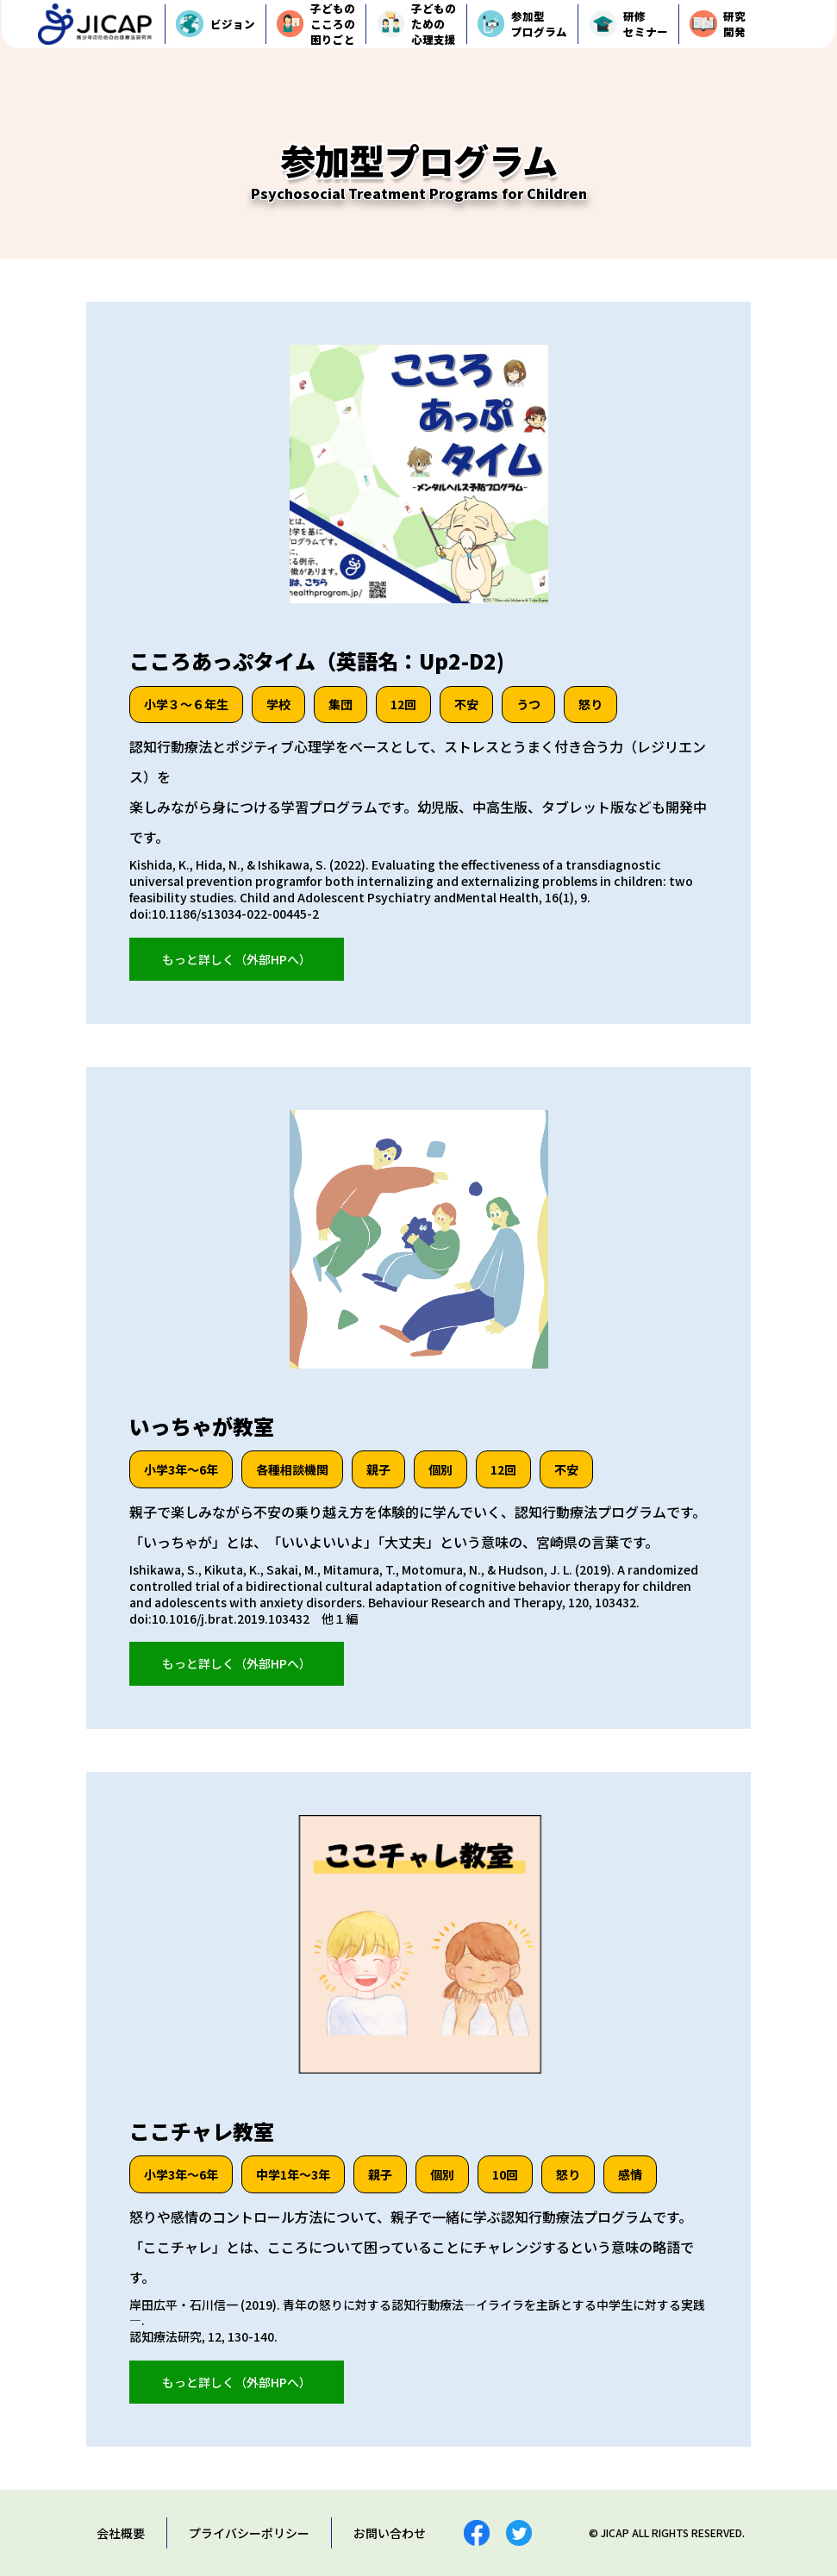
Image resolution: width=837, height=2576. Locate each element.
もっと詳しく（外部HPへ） (236, 959)
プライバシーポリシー (249, 2533)
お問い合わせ (389, 2533)
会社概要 (121, 2533)
